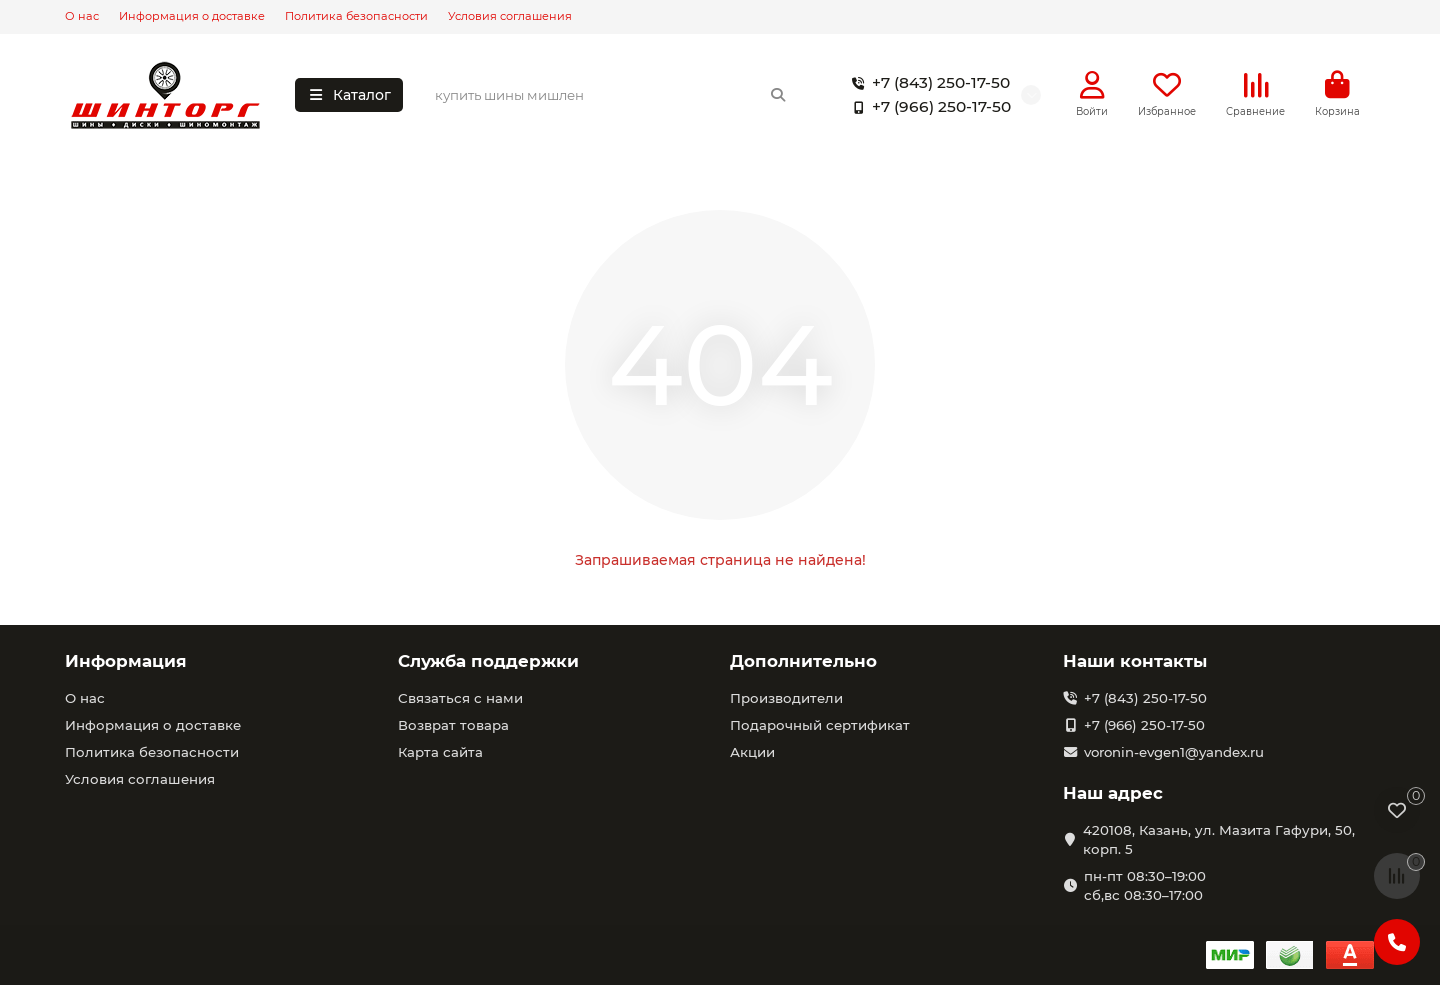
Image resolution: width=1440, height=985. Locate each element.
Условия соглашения (510, 16)
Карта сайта (440, 752)
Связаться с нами (460, 698)
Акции (752, 752)
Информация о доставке (192, 16)
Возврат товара (453, 725)
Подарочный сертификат (820, 725)
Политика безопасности (356, 16)
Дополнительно (803, 661)
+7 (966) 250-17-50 (927, 107)
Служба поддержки (488, 661)
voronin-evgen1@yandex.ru (1174, 752)
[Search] (611, 95)
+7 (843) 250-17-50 (927, 83)
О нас (82, 16)
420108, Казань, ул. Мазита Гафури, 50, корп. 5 (1219, 839)
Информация (126, 661)
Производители (786, 698)
